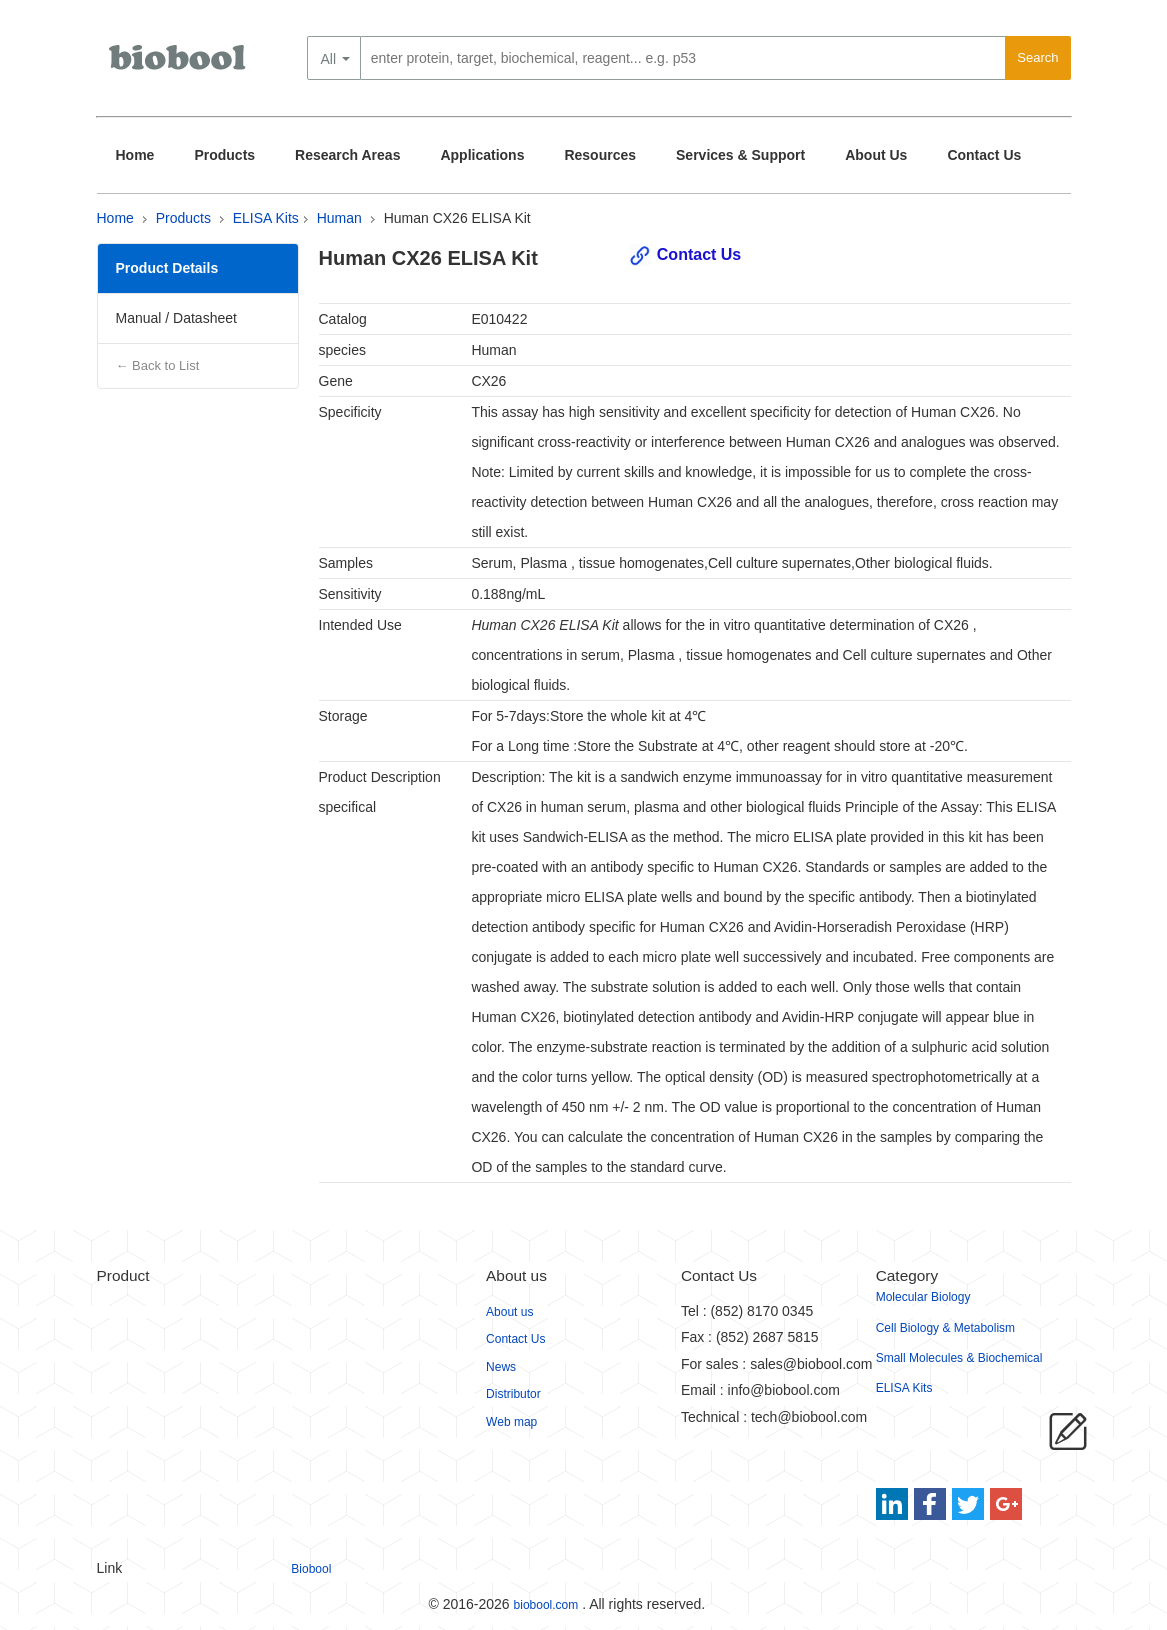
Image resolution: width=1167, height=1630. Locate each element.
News (501, 1367)
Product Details (167, 268)
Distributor (513, 1394)
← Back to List (158, 365)
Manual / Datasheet (176, 318)
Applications (482, 155)
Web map (511, 1422)
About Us (876, 155)
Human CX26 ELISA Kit (457, 218)
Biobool (311, 1569)
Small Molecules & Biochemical (959, 1358)
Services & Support (740, 155)
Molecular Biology (923, 1297)
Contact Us (984, 155)
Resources (600, 155)
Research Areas (347, 155)
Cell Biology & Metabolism (945, 1328)
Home (135, 155)
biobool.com (546, 1605)
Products (224, 155)
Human (339, 218)
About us (509, 1312)
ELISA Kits (266, 218)
